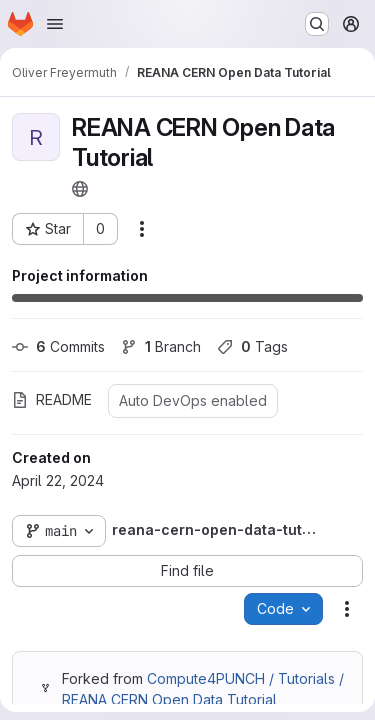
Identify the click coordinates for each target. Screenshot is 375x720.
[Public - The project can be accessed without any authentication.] (80, 189)
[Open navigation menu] (55, 24)
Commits (58, 346)
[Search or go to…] (317, 24)
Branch (161, 346)
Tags (252, 346)
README (52, 399)
